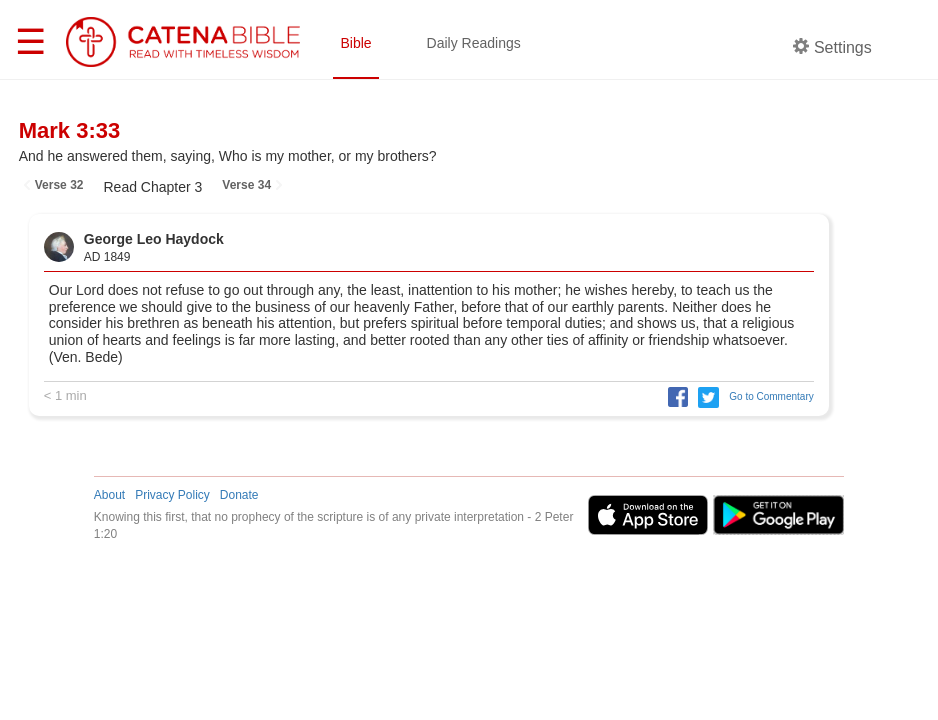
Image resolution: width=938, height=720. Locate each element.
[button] (673, 396)
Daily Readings (474, 43)
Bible (355, 43)
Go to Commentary (771, 396)
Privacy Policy (172, 495)
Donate (239, 495)
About (109, 495)
